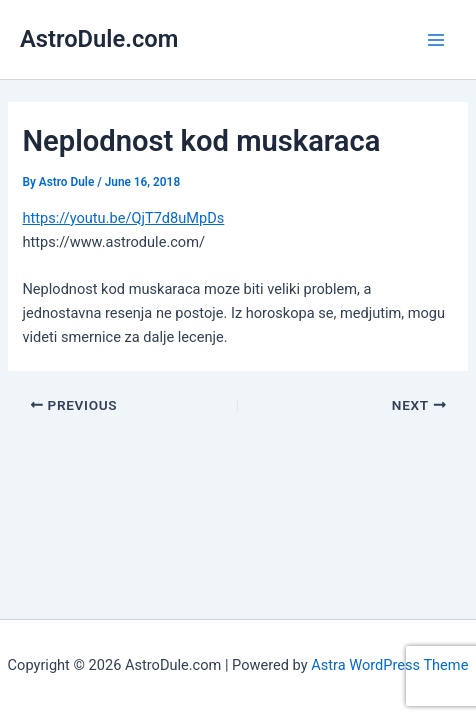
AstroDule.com (99, 39)
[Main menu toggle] (436, 39)
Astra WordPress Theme (389, 665)
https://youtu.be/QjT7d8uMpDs (123, 218)
